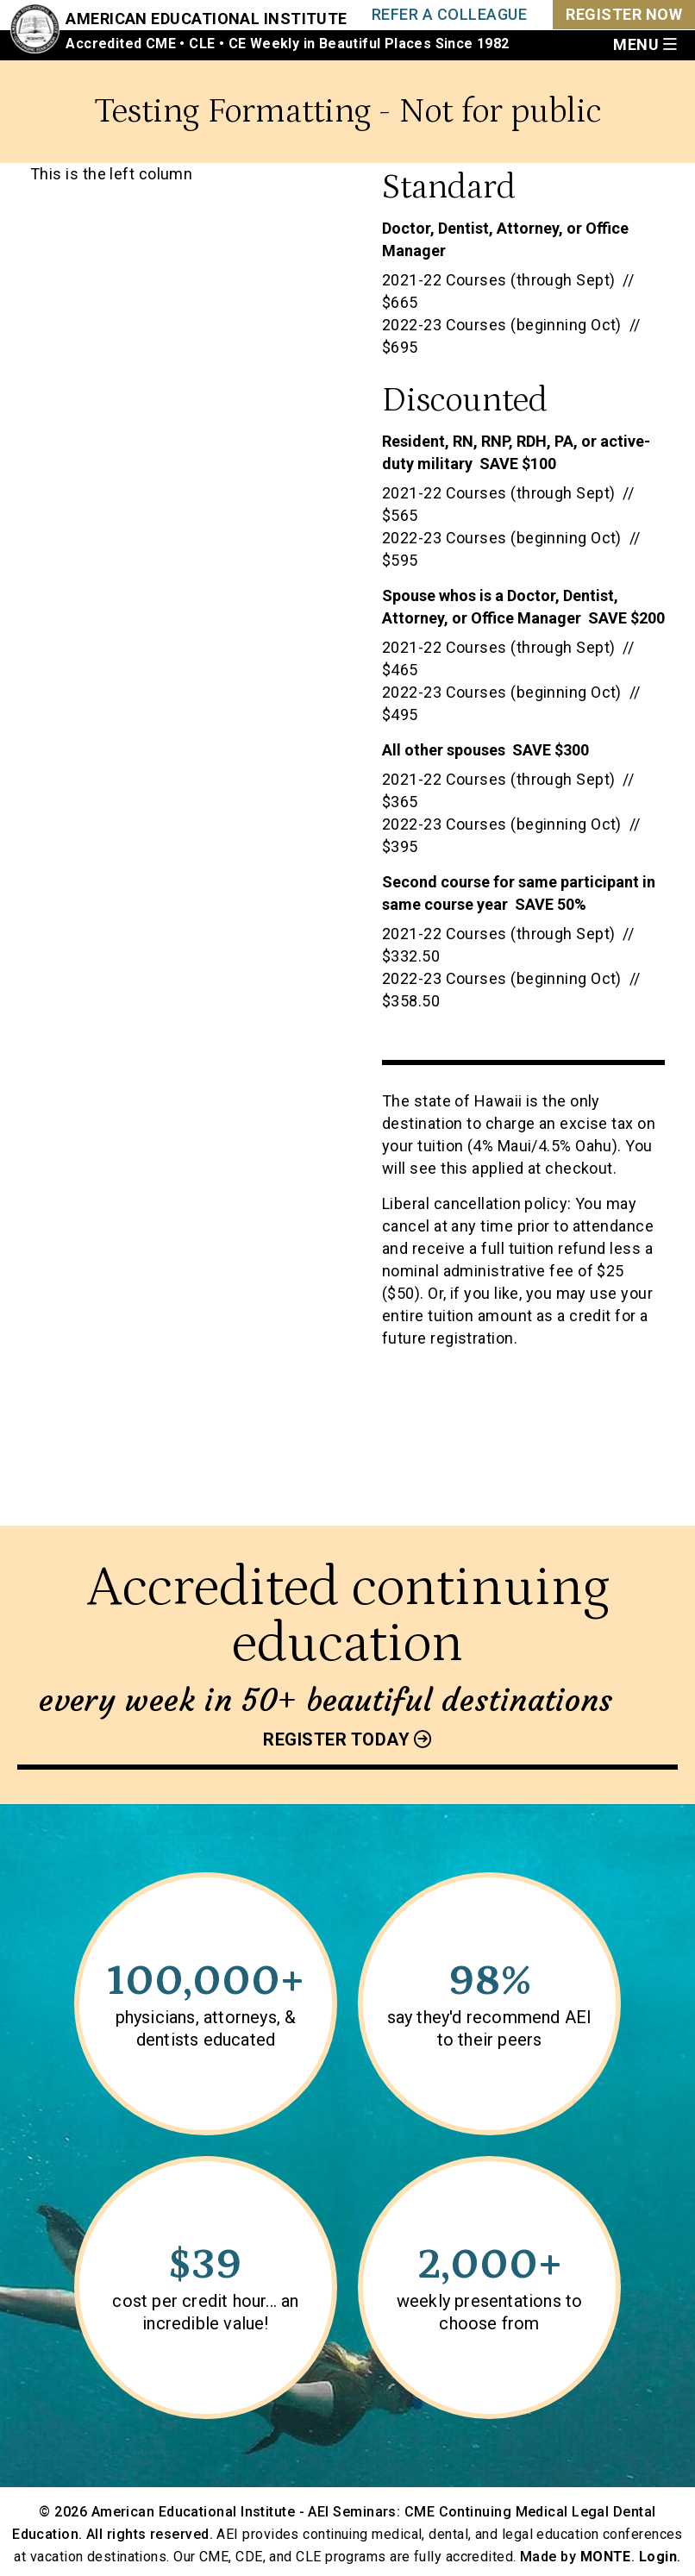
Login (658, 2556)
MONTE (605, 2556)
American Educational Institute (207, 18)
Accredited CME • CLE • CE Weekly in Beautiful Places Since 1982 (287, 43)
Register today (336, 1739)
